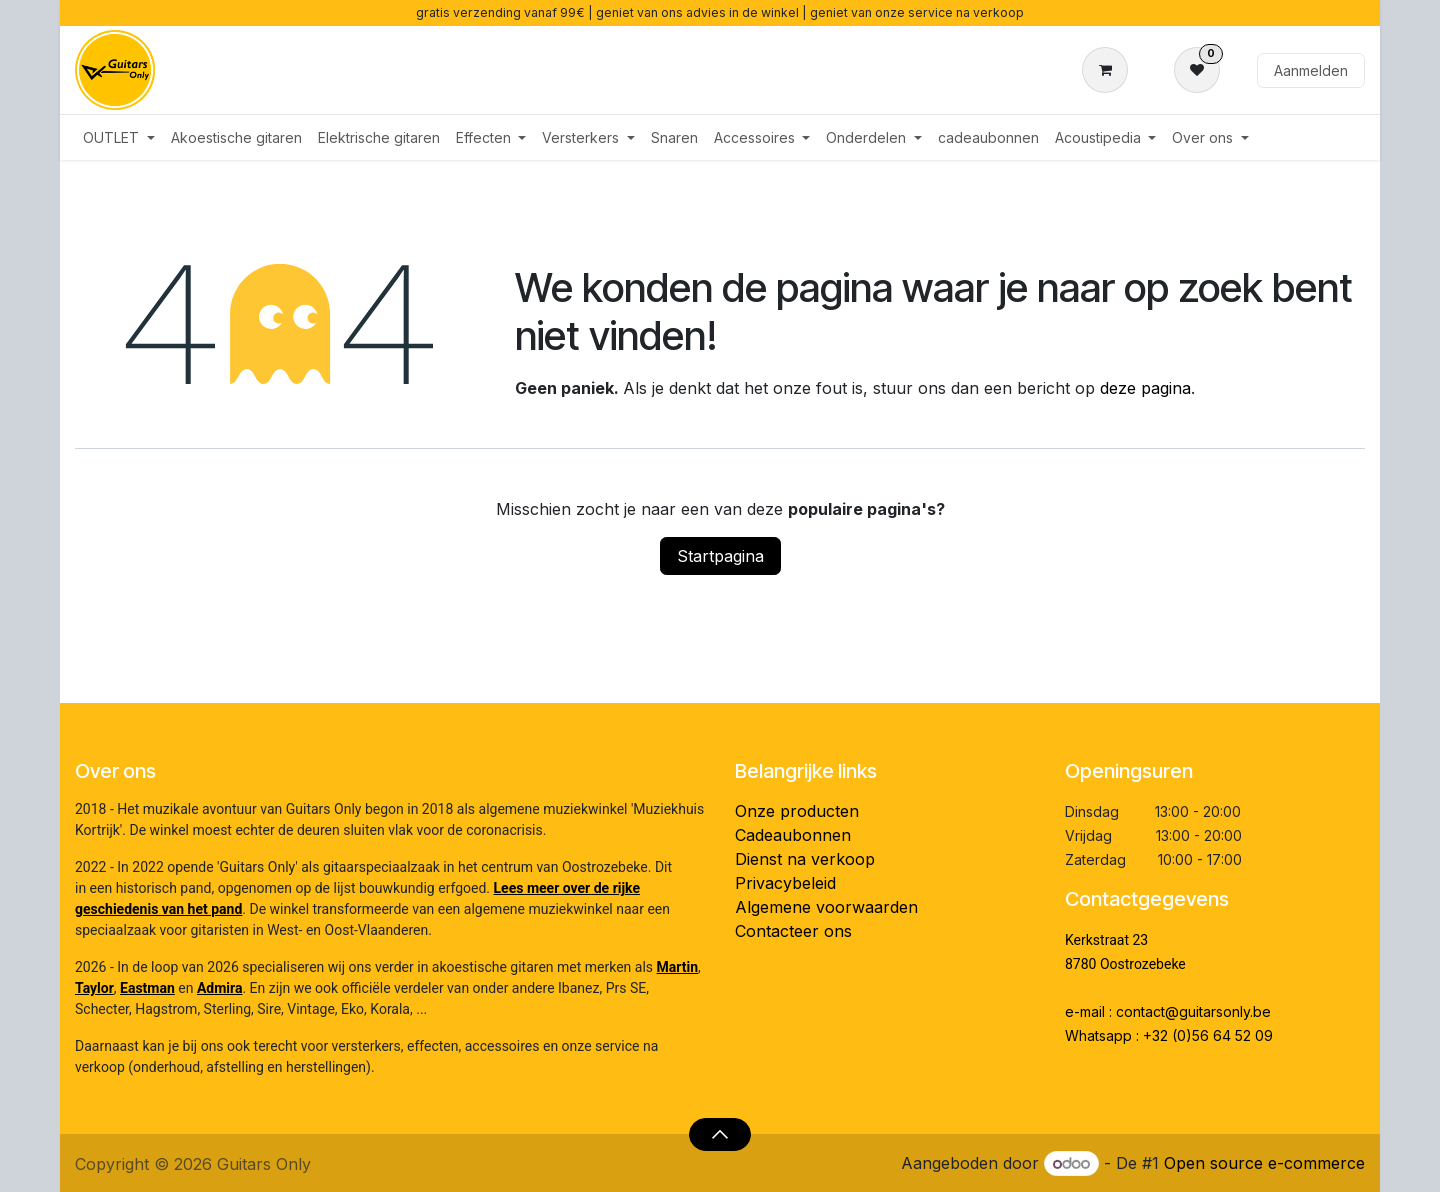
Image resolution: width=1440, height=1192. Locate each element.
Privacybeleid (785, 883)
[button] (719, 1134)
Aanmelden (1311, 70)
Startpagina (720, 556)
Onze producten (797, 811)
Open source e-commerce (1264, 1163)
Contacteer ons (793, 931)
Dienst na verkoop (805, 859)
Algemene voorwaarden (826, 907)
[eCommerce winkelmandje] (1109, 70)
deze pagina (1145, 388)
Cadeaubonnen (793, 835)
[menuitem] (119, 137)
